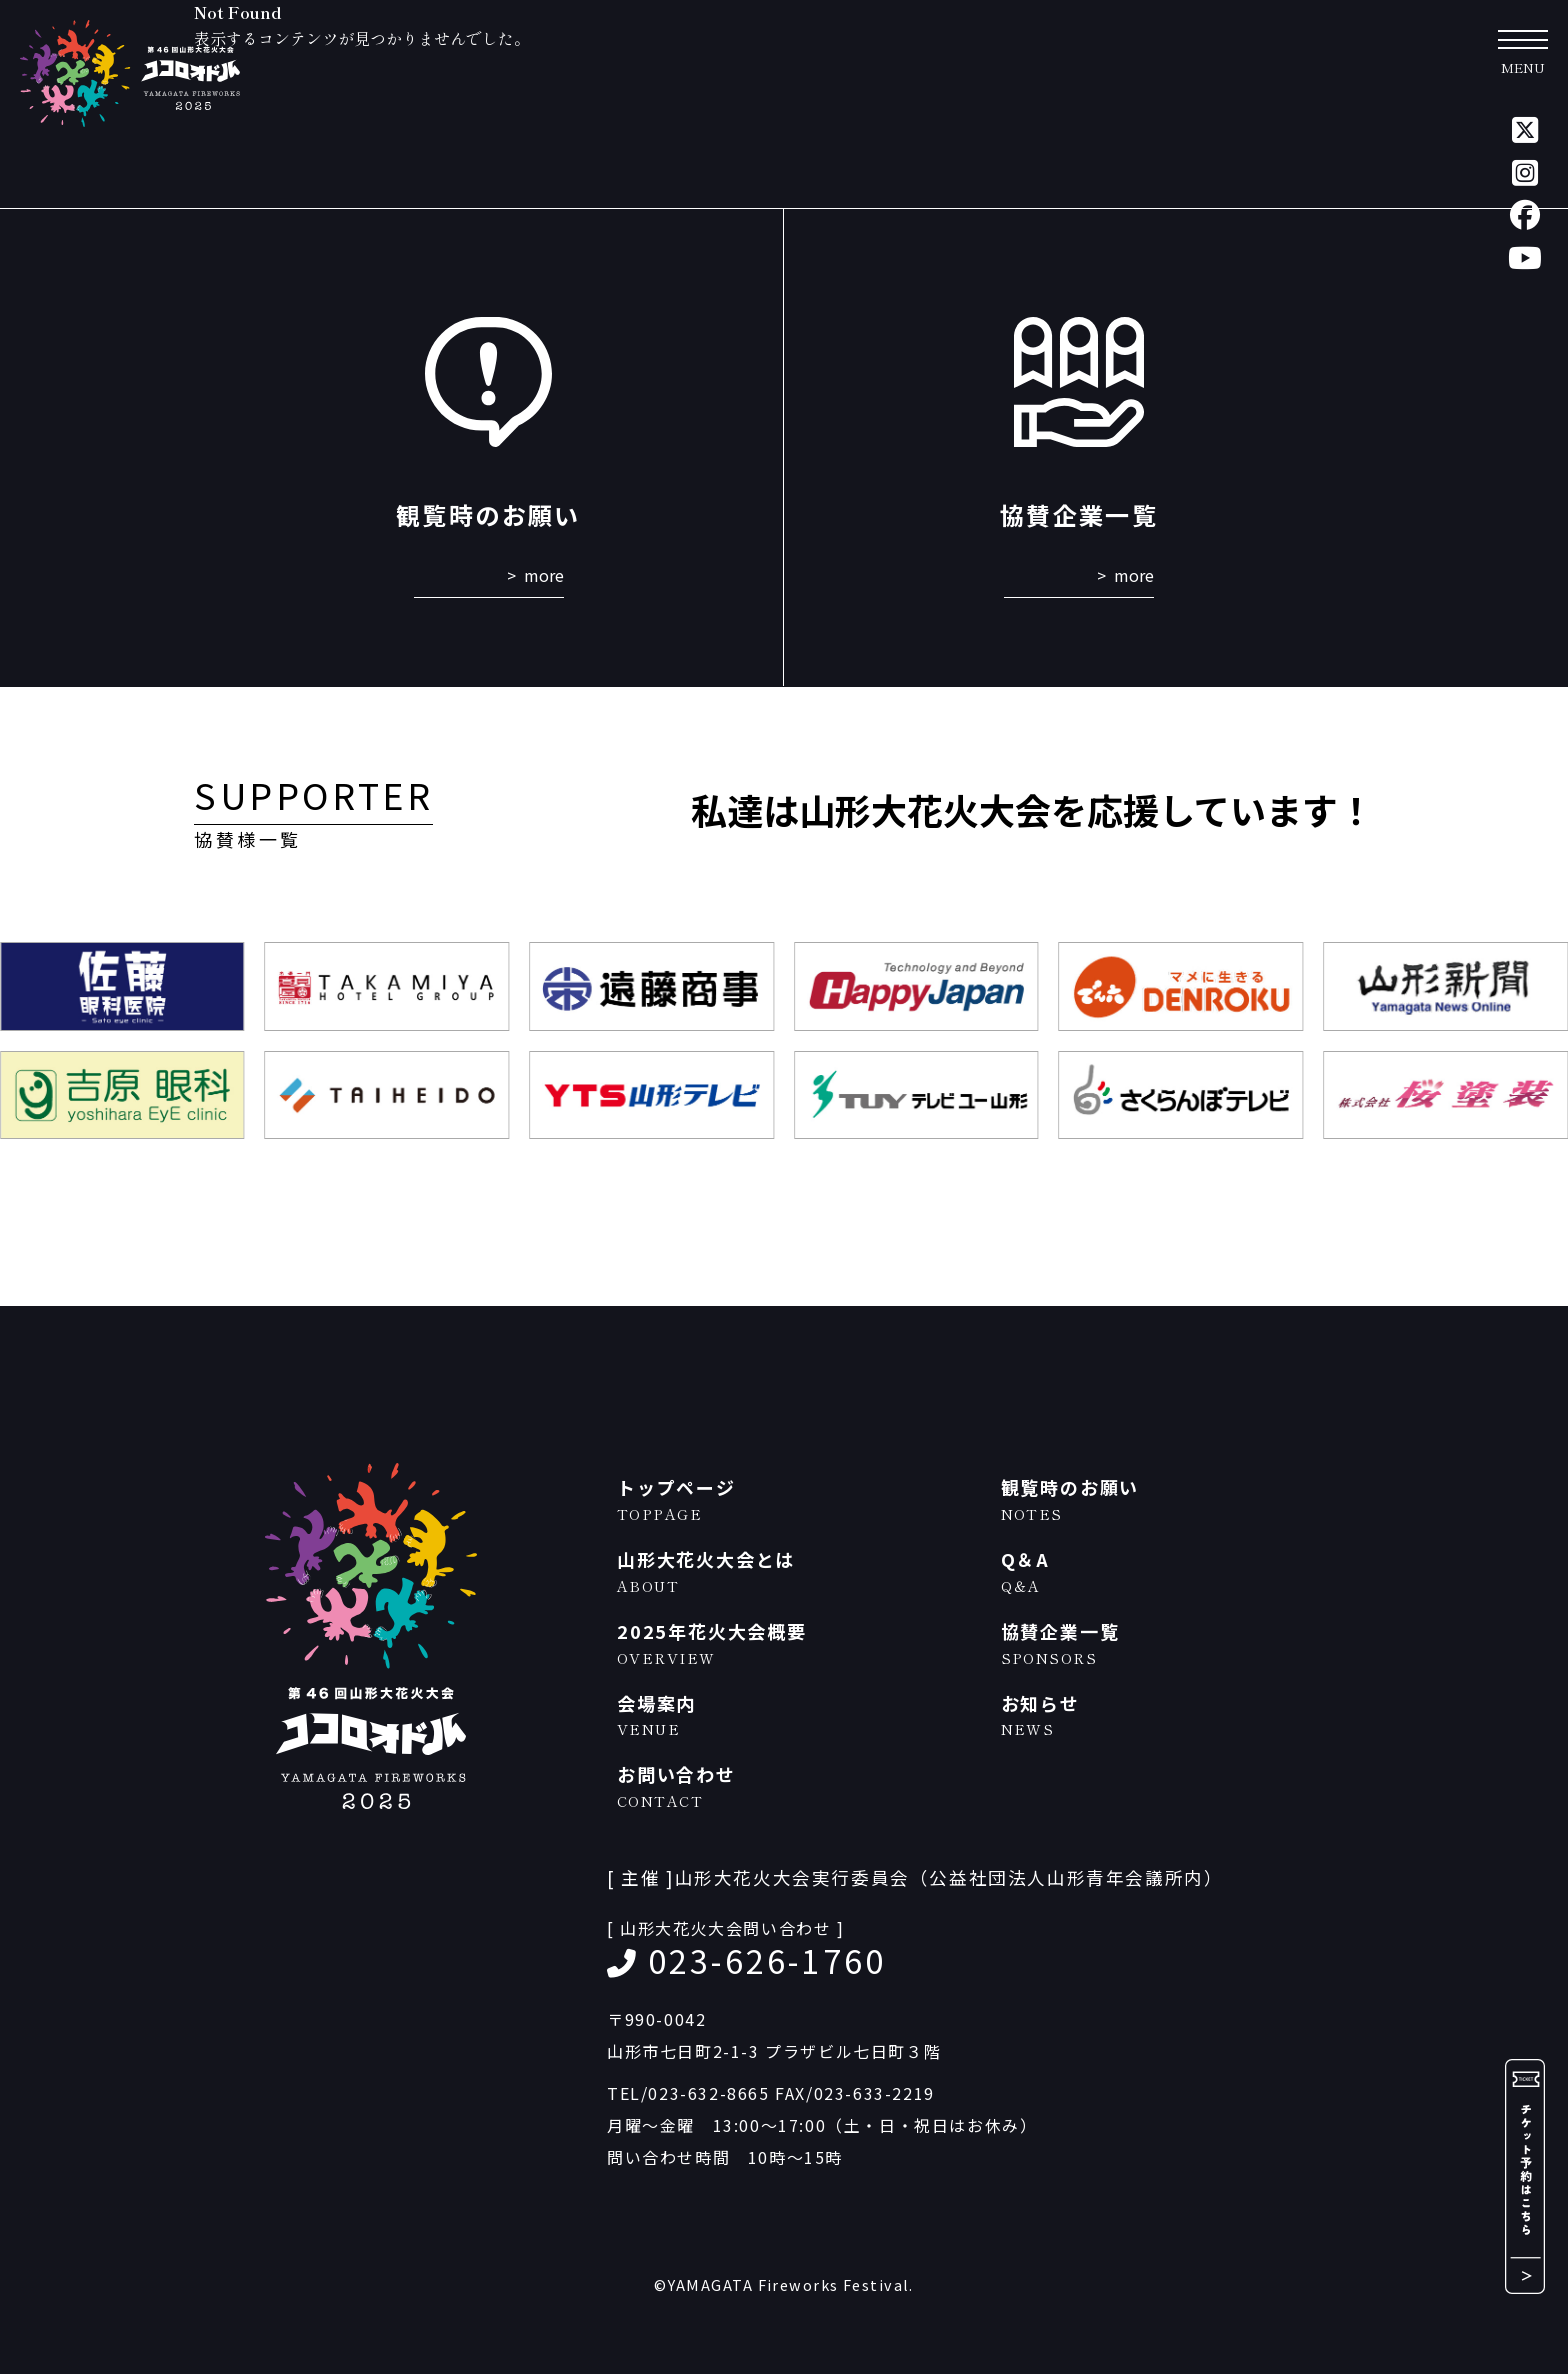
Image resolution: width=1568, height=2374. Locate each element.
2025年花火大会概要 (799, 1643)
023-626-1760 (767, 1960)
